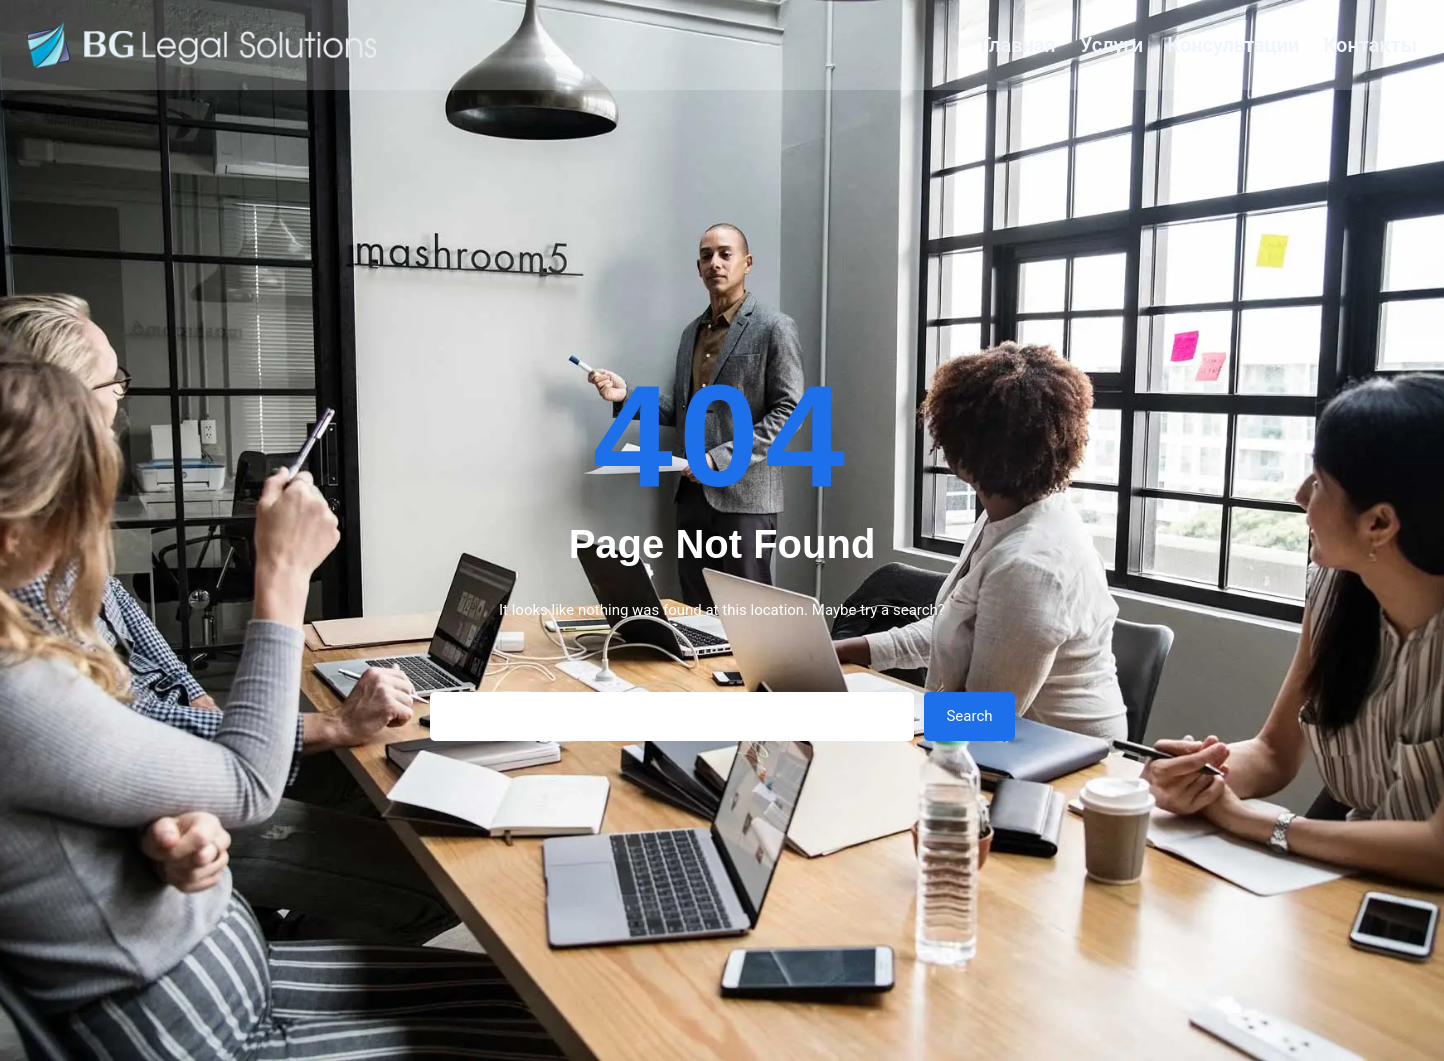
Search (969, 716)
